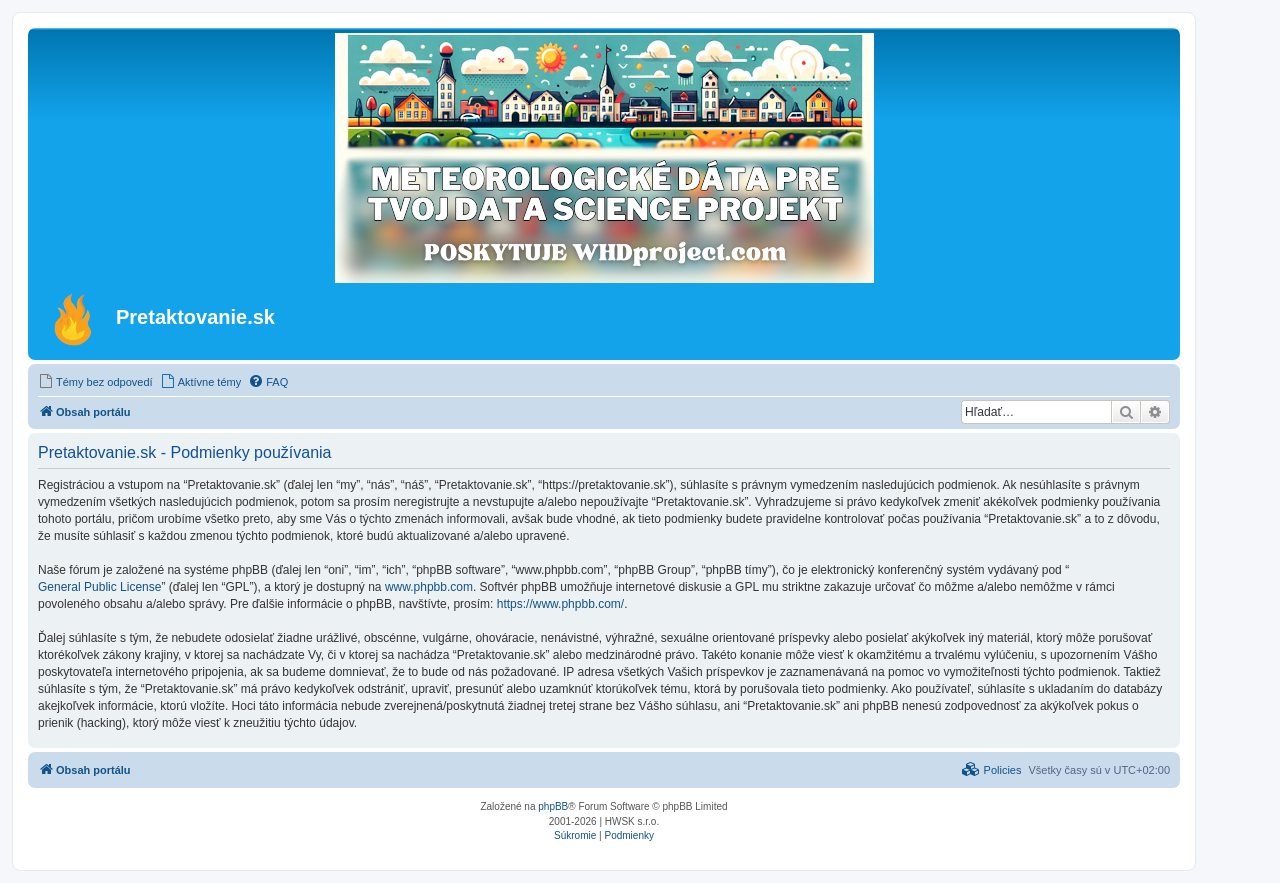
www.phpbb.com (429, 587)
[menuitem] (95, 382)
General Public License (99, 587)
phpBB (553, 806)
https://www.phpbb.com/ (560, 604)
